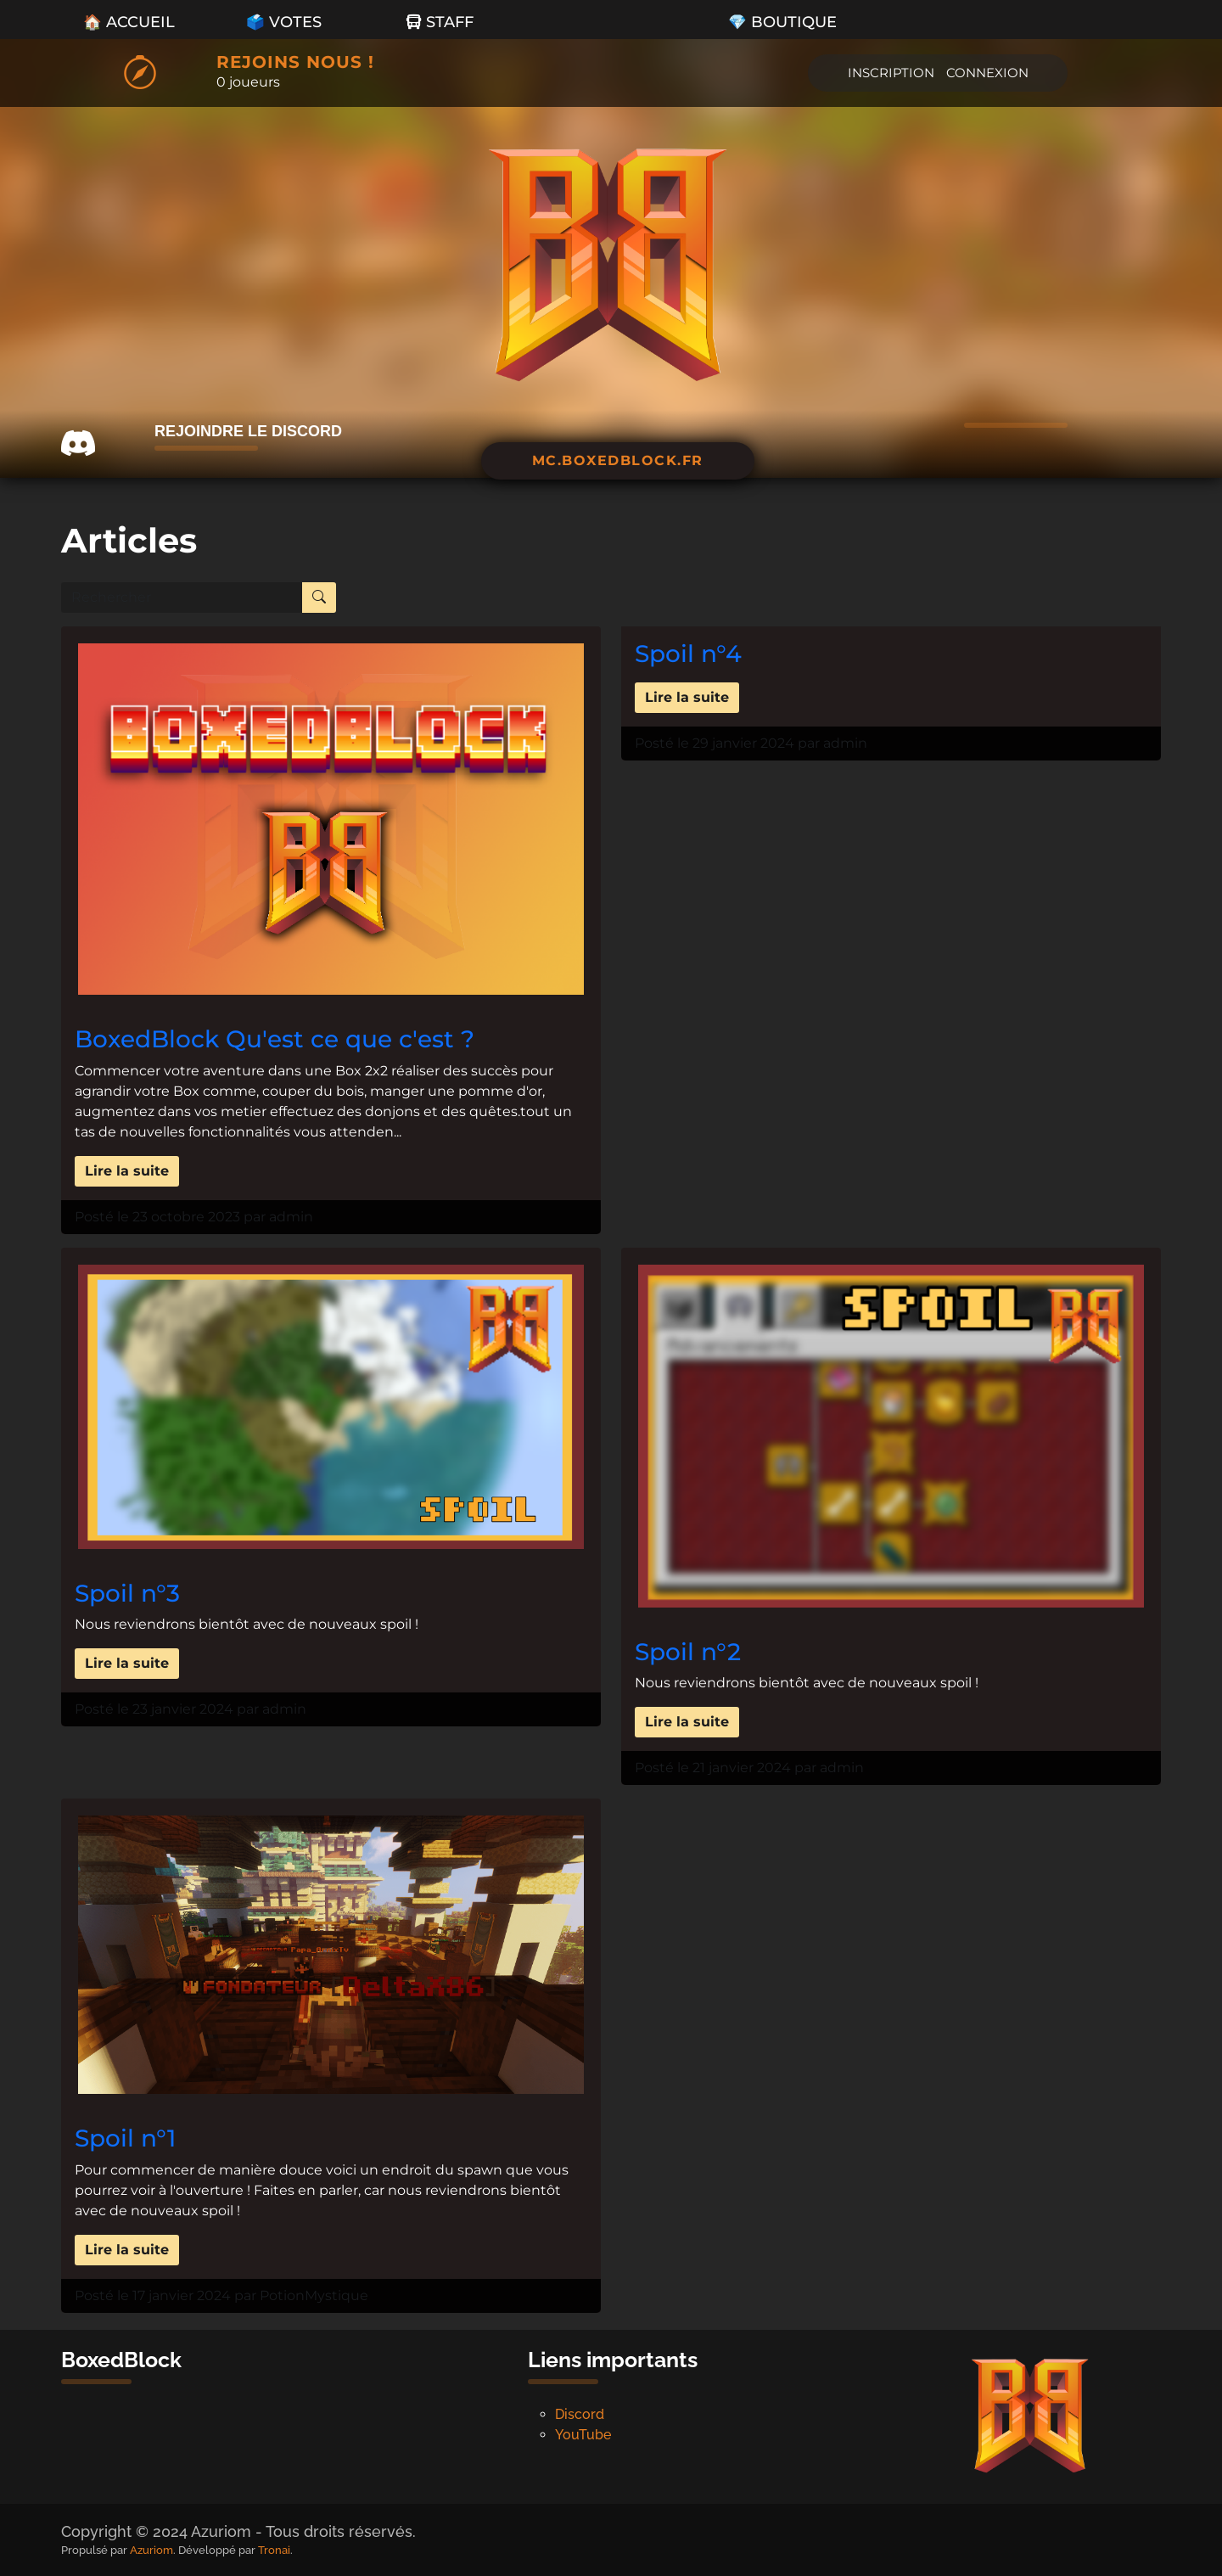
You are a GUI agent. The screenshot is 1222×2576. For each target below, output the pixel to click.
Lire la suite (127, 1171)
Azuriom (151, 2550)
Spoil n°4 (688, 653)
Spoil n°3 (127, 1593)
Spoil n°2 (688, 1651)
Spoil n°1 (125, 2138)
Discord (579, 2414)
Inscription (891, 73)
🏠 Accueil (129, 22)
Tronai (274, 2550)
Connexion (987, 73)
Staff (440, 22)
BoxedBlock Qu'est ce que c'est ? (274, 1038)
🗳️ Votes (284, 22)
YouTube (583, 2435)
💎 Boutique (782, 22)
